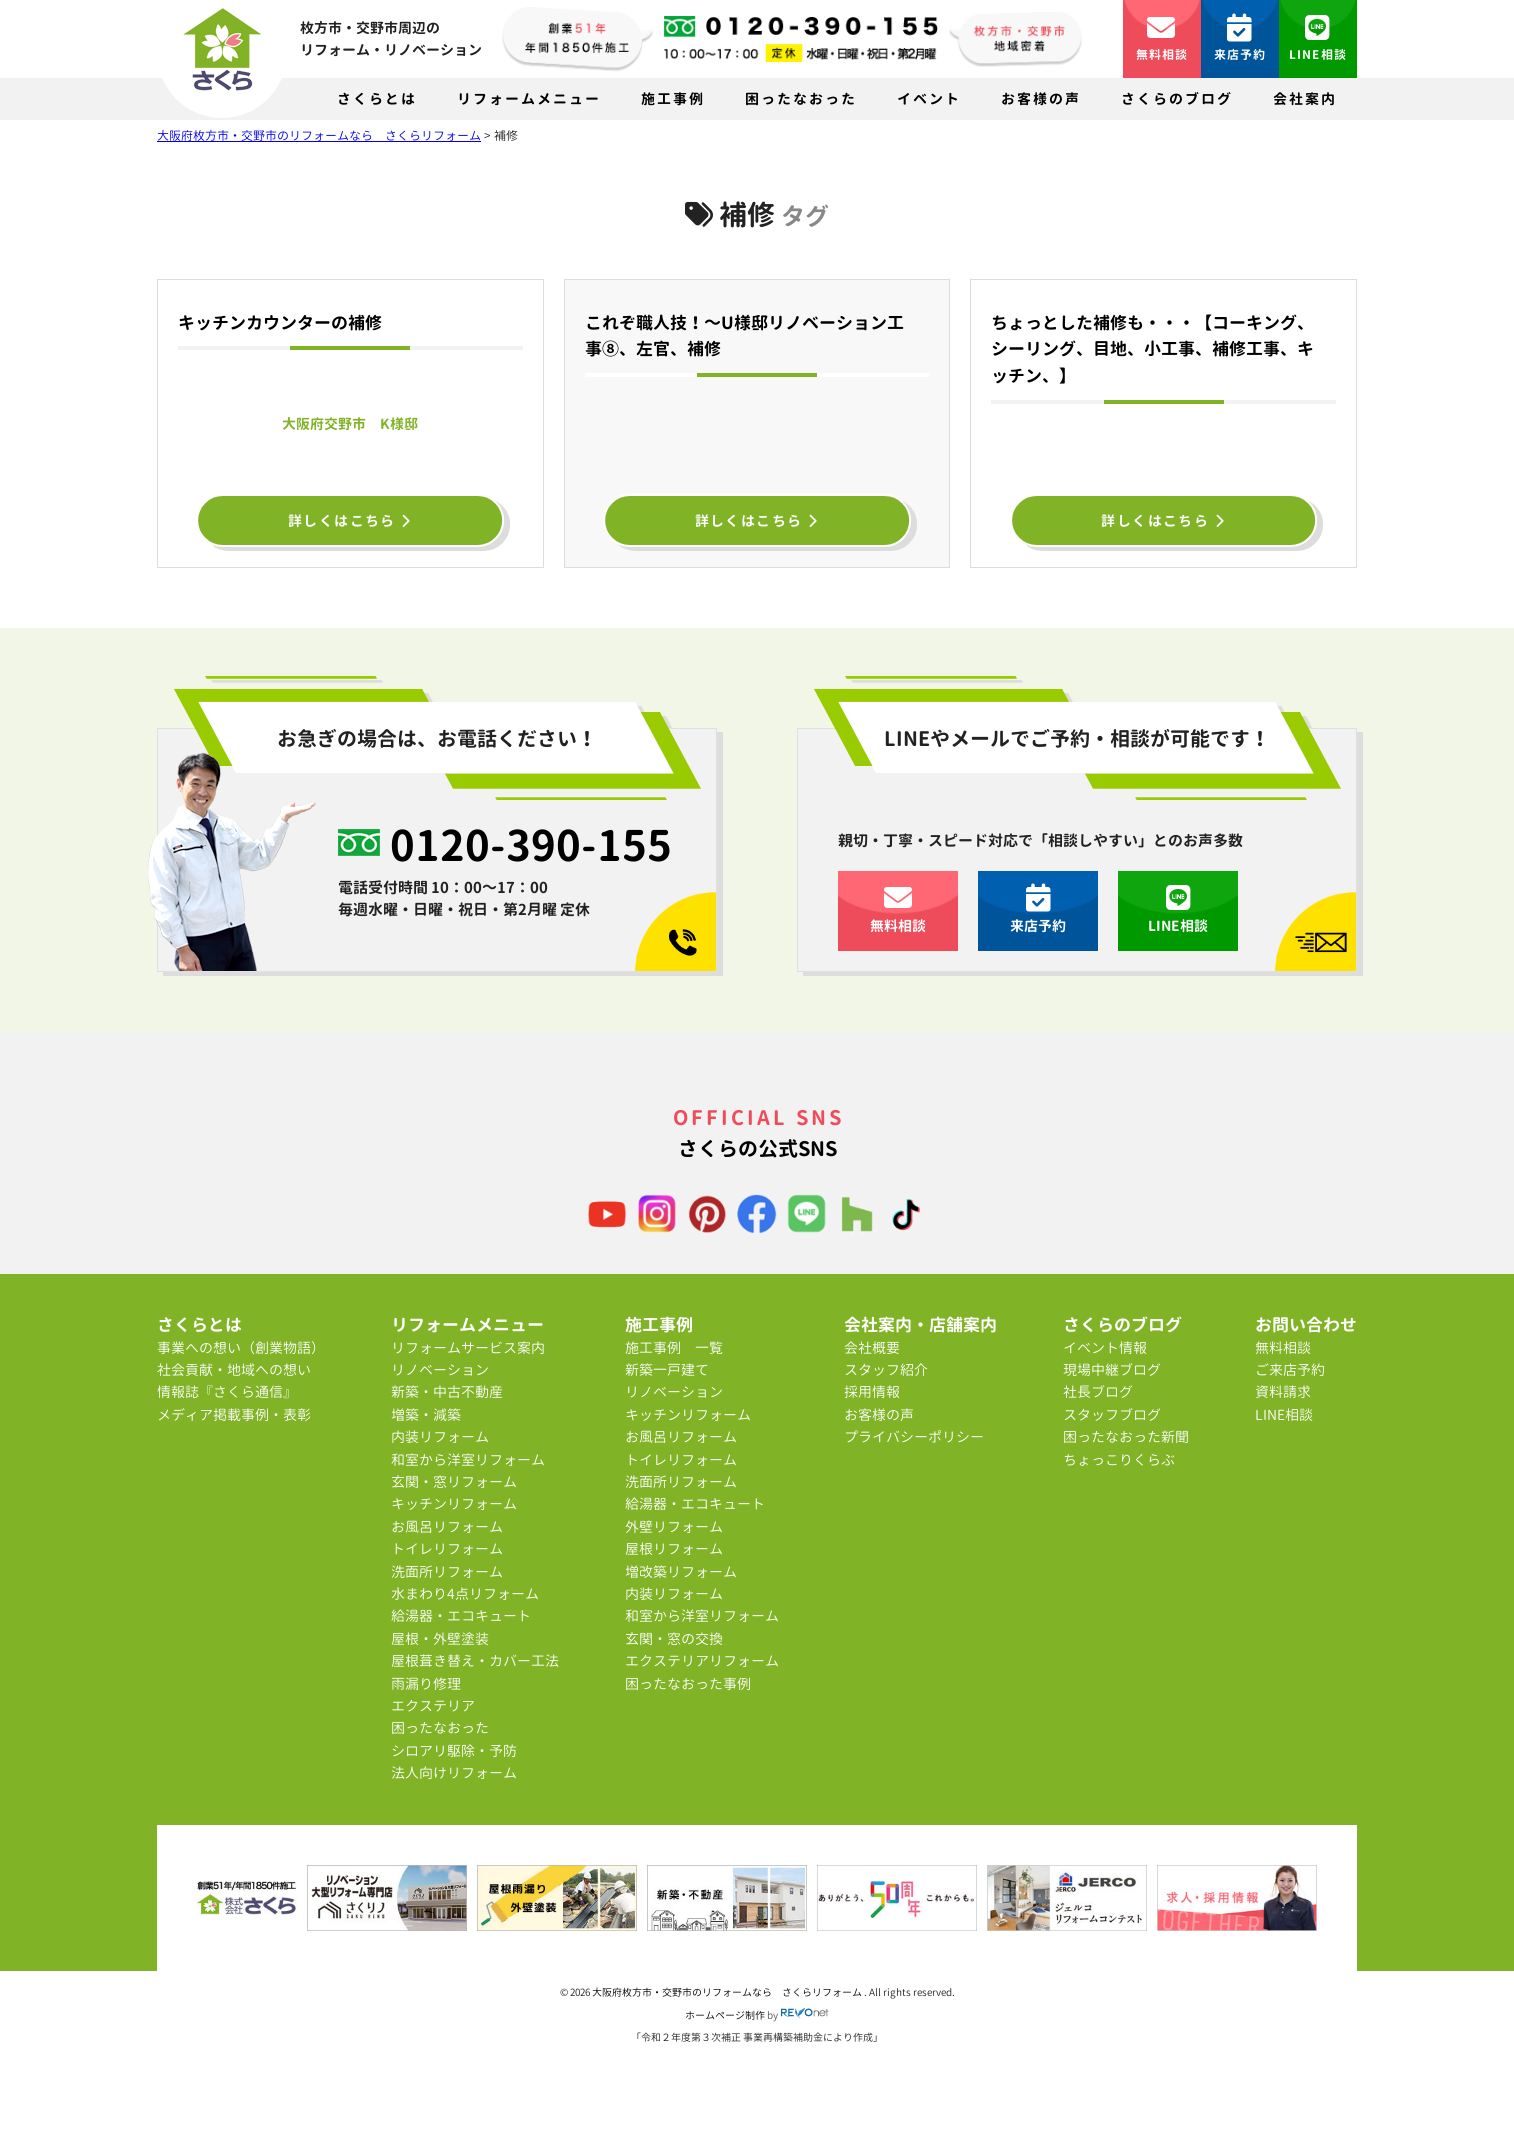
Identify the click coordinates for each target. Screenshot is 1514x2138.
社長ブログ (1098, 1391)
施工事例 (673, 98)
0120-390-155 (531, 844)
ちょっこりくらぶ (1119, 1459)
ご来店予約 (1290, 1369)
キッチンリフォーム (454, 1503)
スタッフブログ (1112, 1414)
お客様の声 (1041, 98)
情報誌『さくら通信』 (227, 1391)
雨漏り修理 (426, 1683)
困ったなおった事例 (688, 1683)
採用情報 (872, 1391)
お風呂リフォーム (447, 1526)
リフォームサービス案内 (468, 1347)
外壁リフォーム (674, 1526)
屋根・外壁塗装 (440, 1638)
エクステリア (433, 1705)
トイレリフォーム (447, 1548)
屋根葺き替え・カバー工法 (475, 1660)
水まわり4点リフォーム (465, 1593)
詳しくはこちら (350, 520)
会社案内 (1305, 98)
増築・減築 (426, 1414)
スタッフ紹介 (886, 1369)
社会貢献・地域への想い (234, 1369)
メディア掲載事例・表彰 (234, 1414)
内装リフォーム (440, 1436)
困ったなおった (801, 98)
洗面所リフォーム (447, 1571)
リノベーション (440, 1369)
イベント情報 (1105, 1347)
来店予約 (1240, 38)
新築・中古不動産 (447, 1391)
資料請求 (1283, 1391)
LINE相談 (1318, 38)
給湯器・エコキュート (461, 1615)
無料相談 (1162, 38)
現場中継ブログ (1112, 1369)
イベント (929, 98)
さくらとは (377, 98)
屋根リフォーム (674, 1548)
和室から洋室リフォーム (468, 1459)
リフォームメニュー (529, 98)
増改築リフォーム (681, 1571)
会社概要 (872, 1347)
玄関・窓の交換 (674, 1638)
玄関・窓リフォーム (454, 1481)
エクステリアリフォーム (702, 1660)
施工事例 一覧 (674, 1347)
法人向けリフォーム (454, 1772)
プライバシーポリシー (914, 1436)
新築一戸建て (667, 1369)
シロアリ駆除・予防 (454, 1750)
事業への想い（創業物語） (241, 1347)
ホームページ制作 (725, 2015)
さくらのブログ (1177, 98)
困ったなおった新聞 (1126, 1436)
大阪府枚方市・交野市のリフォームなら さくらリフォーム (728, 1992)
